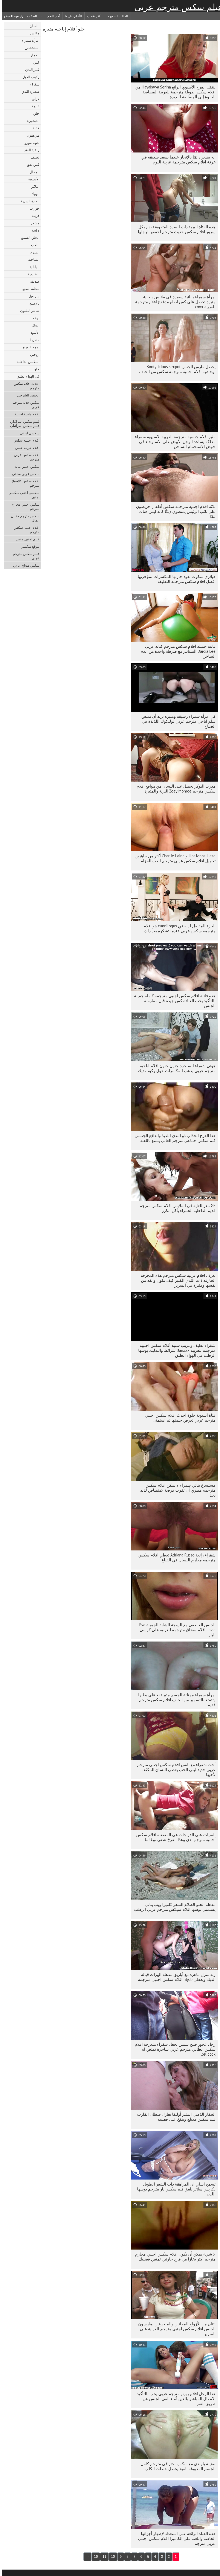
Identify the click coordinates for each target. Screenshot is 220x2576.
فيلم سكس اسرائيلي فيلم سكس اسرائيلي (22, 423)
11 (102, 2556)
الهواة (33, 194)
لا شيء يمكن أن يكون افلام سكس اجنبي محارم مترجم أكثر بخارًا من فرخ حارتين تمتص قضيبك (173, 2256)
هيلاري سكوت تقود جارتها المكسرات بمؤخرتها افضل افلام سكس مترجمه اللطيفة (175, 579)
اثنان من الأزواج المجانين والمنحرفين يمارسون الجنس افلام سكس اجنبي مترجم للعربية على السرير (175, 2328)
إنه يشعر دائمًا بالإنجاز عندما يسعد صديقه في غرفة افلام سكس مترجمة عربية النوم (176, 159)
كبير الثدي (30, 69)
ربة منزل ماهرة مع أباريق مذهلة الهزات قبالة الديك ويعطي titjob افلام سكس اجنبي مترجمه (175, 1977)
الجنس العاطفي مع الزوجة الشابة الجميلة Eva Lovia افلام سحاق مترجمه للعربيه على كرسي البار (175, 1629)
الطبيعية (31, 274)
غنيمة (33, 106)
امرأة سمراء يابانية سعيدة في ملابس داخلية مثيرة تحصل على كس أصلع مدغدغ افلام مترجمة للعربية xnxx (173, 301)
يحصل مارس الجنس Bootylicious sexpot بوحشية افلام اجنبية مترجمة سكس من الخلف (175, 369)
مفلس (32, 33)
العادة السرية (28, 201)
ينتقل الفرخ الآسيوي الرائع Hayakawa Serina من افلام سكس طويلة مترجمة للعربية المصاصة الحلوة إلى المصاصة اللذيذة (173, 91)
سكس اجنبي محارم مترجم (23, 506)
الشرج (32, 252)
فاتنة (34, 128)
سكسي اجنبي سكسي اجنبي (22, 495)
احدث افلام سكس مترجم (24, 385)
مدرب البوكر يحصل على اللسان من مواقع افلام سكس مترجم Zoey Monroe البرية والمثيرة (174, 788)
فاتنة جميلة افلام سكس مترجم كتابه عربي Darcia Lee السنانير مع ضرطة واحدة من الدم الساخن (176, 651)
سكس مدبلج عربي (24, 565)
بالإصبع (32, 303)
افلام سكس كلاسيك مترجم (23, 483)
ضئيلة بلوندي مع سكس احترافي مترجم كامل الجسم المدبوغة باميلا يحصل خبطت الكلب (176, 2466)
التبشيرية (30, 121)
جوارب (32, 208)
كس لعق (31, 164)
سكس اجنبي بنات (24, 466)
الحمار (33, 55)
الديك (33, 325)
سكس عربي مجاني (23, 474)
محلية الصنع (28, 289)
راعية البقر (29, 150)
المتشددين (30, 48)
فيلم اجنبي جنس (25, 539)
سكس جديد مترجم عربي (24, 404)
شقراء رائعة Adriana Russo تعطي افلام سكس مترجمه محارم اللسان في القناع (175, 1557)
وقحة (33, 230)
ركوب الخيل (28, 77)
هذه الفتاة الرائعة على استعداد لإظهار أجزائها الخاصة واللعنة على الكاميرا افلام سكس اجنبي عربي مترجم (175, 2538)
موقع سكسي (28, 546)
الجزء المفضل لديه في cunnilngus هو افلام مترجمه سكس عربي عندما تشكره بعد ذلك (178, 928)
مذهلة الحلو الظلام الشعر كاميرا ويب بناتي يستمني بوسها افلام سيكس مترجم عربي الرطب (173, 1907)
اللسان (32, 26)
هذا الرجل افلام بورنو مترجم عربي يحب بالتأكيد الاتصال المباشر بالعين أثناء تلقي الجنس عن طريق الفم (174, 2398)
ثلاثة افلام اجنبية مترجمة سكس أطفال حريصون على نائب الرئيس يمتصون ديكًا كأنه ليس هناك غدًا (174, 511)
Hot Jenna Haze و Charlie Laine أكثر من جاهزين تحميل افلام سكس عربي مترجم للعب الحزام (173, 858)
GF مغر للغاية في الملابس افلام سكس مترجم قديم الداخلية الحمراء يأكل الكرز (176, 1208)
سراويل (32, 296)
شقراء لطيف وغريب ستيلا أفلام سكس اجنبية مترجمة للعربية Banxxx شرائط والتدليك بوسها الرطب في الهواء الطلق (175, 1350)
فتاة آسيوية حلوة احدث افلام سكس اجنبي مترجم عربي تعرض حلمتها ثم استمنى (178, 1418)
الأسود (33, 332)
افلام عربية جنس (25, 447)
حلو (34, 369)
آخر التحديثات (49, 16)
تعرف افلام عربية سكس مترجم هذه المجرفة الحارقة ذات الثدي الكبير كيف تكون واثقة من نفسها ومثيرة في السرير (176, 1280)
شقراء (32, 84)
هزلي (33, 99)
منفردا (32, 340)
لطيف (33, 157)
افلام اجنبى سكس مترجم (24, 529)
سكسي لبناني (27, 433)
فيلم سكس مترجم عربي (176, 7)
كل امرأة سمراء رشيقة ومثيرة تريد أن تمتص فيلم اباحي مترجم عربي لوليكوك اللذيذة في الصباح (176, 721)
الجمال (32, 172)
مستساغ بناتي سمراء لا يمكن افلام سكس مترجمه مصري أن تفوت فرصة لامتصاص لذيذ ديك (176, 1490)
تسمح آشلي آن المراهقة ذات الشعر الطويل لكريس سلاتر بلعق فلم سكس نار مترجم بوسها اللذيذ (174, 2188)
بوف (34, 318)
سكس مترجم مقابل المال (23, 518)
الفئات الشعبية (116, 16)
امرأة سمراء (28, 40)
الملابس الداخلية (26, 362)
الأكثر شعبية (93, 16)
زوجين (32, 354)
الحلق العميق (28, 237)
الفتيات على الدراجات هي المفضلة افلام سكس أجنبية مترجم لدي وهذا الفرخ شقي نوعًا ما (174, 1837)
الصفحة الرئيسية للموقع (18, 16)
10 (111, 2556)
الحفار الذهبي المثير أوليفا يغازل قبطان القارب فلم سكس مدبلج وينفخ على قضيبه (174, 2117)
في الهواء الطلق (26, 376)
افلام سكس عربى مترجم (24, 457)
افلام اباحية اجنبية (25, 414)
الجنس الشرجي (26, 395)
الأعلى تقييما (71, 16)
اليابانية (32, 267)
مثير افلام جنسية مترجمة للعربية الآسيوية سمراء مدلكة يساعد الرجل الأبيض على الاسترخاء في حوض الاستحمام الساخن (173, 441)
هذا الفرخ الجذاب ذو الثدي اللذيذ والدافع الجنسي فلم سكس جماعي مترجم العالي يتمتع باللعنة (173, 1138)
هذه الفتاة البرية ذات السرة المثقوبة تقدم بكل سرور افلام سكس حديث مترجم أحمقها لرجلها (175, 229)
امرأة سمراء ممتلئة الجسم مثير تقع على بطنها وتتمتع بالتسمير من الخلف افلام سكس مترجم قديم (175, 1699)
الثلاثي (33, 186)
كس (34, 62)
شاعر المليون (27, 310)
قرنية (33, 215)
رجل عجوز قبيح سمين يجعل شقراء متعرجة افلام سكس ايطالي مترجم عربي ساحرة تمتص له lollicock (173, 2049)
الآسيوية (31, 179)
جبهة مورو (30, 142)
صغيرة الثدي (28, 91)
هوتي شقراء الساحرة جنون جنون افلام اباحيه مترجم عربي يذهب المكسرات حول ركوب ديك (175, 1068)
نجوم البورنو (29, 347)
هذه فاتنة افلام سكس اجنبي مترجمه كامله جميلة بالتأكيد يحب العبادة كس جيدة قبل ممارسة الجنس (173, 1000)
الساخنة (31, 259)
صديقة (32, 281)
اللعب (33, 245)
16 (94, 2556)
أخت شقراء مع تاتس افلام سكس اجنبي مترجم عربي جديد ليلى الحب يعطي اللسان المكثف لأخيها (174, 1769)
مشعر (33, 223)
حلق (34, 113)
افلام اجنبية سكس (24, 440)
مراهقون (31, 135)
